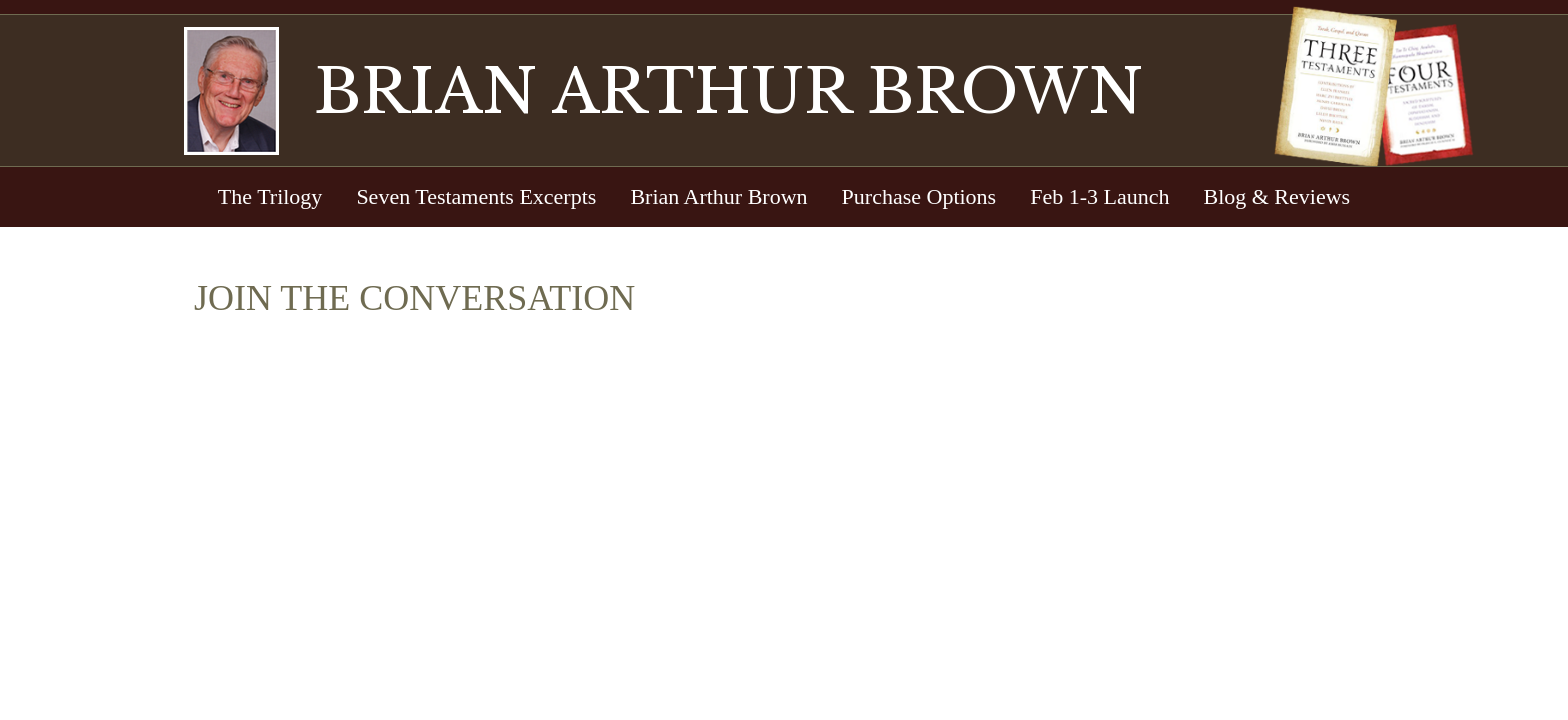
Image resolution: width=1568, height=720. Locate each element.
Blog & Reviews (1276, 196)
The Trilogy (270, 196)
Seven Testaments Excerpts (476, 196)
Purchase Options (919, 196)
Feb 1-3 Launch (1099, 196)
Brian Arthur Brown (718, 196)
